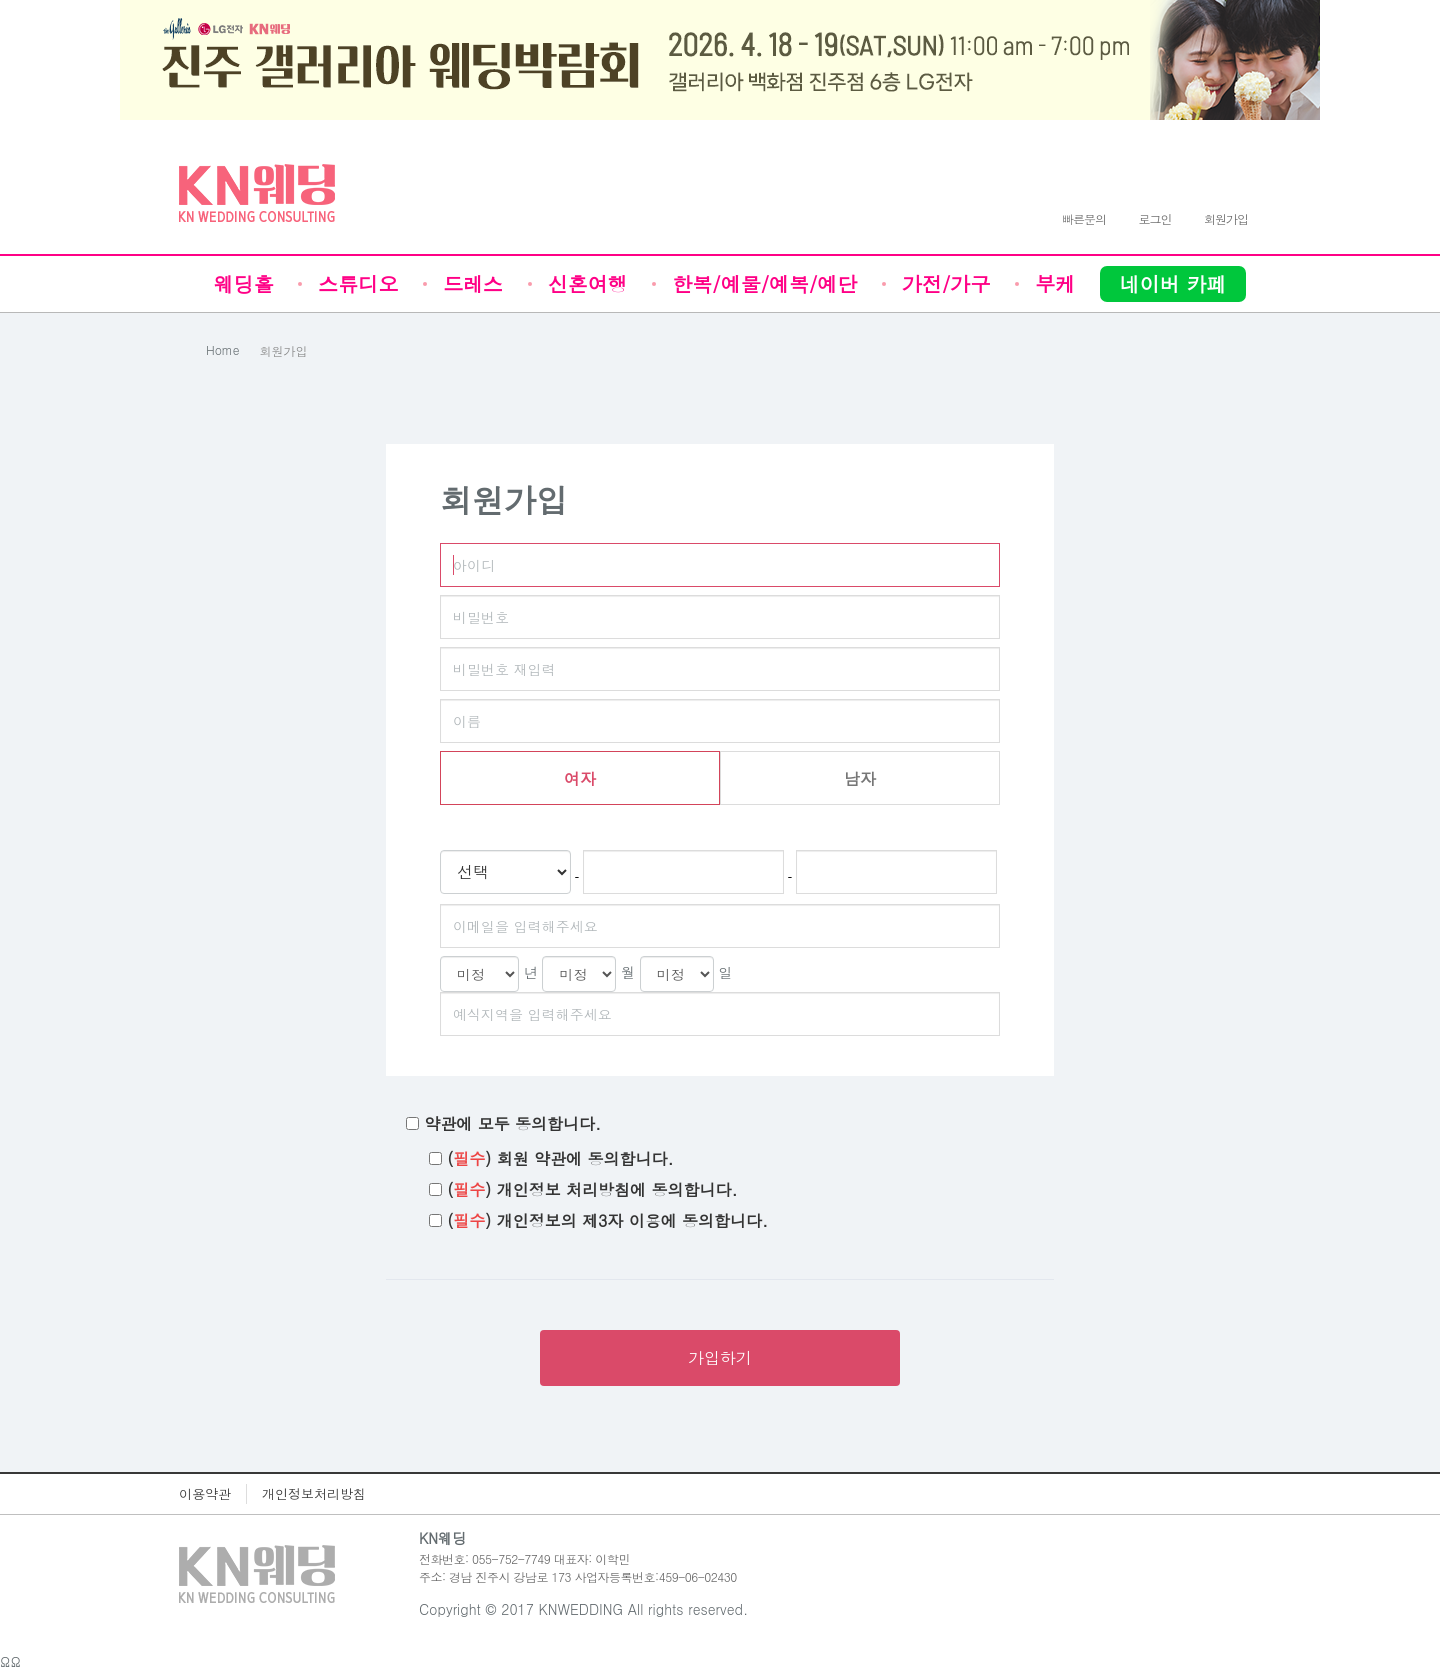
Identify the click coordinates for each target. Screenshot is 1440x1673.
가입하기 (720, 1357)
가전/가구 (946, 283)
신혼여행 (588, 283)
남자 (860, 778)
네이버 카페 (1173, 283)
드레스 (473, 283)
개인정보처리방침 (314, 1493)
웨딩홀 (244, 283)
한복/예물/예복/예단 (764, 283)
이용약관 (205, 1493)
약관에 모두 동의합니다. (512, 1124)
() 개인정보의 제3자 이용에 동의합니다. (607, 1221)
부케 (1055, 283)
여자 (580, 778)
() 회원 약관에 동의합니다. (560, 1159)
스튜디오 (358, 283)
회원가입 (284, 350)
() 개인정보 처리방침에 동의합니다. (592, 1190)
